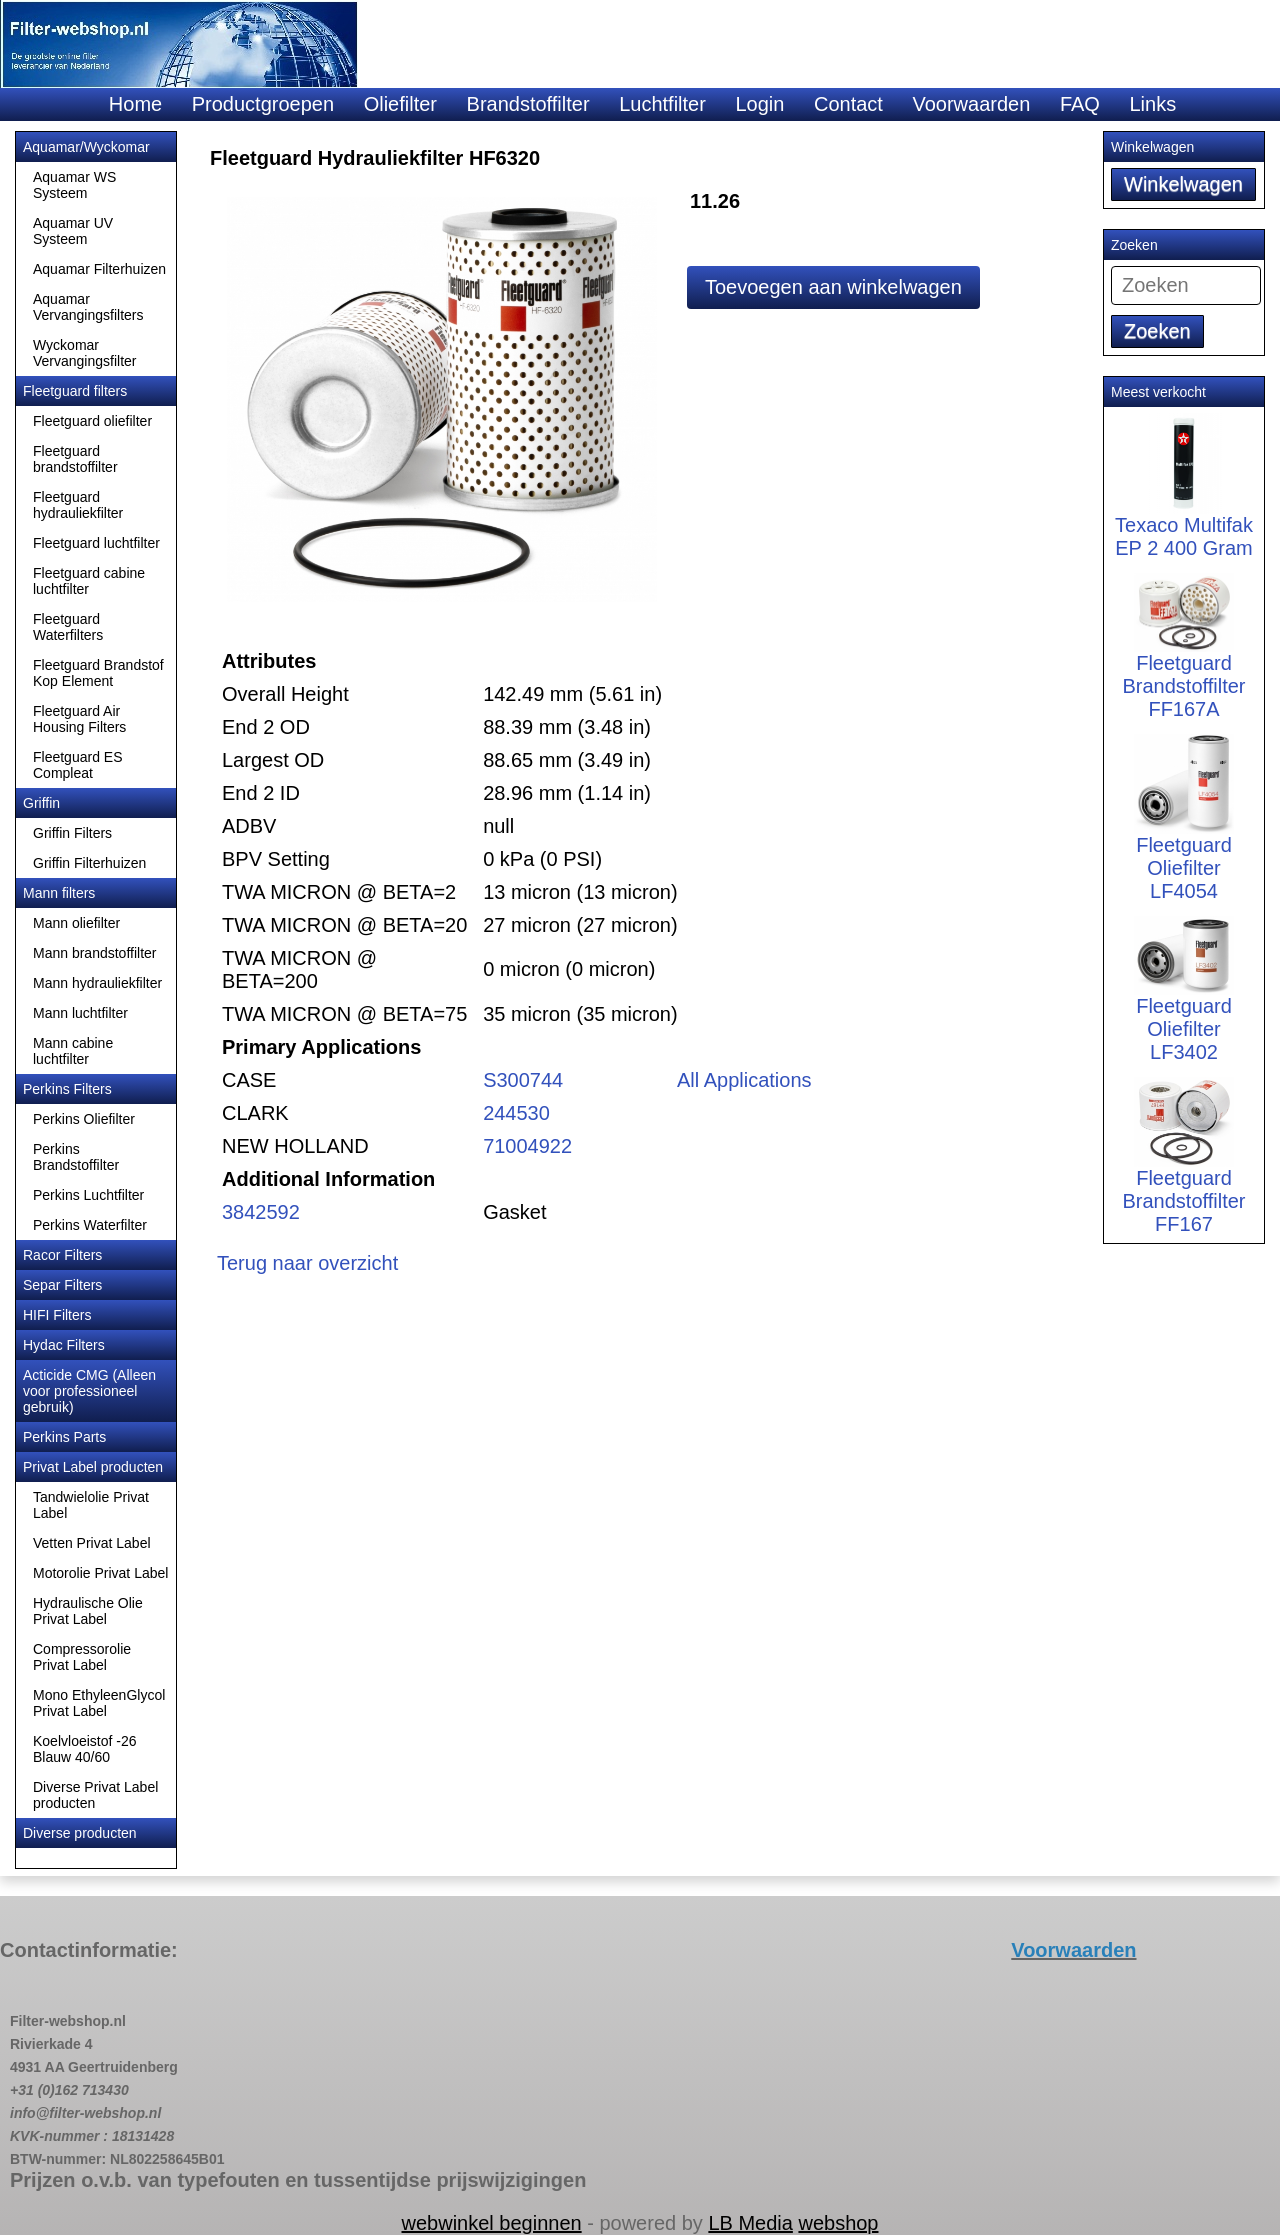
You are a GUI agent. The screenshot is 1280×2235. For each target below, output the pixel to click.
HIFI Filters (57, 1315)
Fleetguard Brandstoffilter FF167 (1183, 1171)
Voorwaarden (971, 104)
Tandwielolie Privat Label (91, 1505)
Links (1152, 104)
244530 (516, 1113)
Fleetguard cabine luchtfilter (89, 581)
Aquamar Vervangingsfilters (88, 307)
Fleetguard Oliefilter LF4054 (1184, 836)
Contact (848, 104)
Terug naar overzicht (307, 1263)
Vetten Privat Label (92, 1543)
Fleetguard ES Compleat (78, 765)
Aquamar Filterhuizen (99, 269)
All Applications (744, 1080)
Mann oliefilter (76, 923)
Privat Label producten (93, 1467)
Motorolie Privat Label (100, 1573)
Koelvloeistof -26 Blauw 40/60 (85, 1749)
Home (135, 104)
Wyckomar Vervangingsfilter (85, 353)
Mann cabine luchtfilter (73, 1051)
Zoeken (1157, 331)
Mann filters (59, 893)
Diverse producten (80, 1833)
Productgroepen (263, 104)
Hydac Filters (64, 1345)
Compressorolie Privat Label (82, 1657)
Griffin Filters (72, 833)
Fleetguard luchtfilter (96, 543)
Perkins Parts (64, 1437)
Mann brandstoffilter (94, 953)
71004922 (527, 1146)
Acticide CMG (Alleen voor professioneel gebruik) (89, 1391)
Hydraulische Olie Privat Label (88, 1611)
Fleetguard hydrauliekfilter (78, 505)
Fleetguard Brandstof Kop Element (98, 673)
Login (759, 104)
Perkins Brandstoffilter (76, 1157)
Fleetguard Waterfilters (68, 627)
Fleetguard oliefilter (92, 421)
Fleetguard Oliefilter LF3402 (1184, 1003)
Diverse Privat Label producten (95, 1795)
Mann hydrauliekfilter (97, 983)
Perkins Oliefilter (84, 1119)
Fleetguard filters (75, 391)
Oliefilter (400, 104)
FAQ (1080, 104)
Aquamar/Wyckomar (86, 147)
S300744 (523, 1080)
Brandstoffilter (528, 104)
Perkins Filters (67, 1089)
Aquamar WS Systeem (74, 185)
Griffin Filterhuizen (89, 863)
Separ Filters (62, 1285)
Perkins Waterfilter (90, 1225)
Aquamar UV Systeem (73, 231)
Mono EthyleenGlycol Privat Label (99, 1703)
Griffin (41, 803)
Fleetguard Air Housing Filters (79, 719)
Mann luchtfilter (80, 1013)
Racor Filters (62, 1255)
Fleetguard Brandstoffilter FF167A (1183, 660)
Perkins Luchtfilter (88, 1195)
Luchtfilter (662, 104)
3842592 (261, 1212)
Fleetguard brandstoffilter (75, 459)
